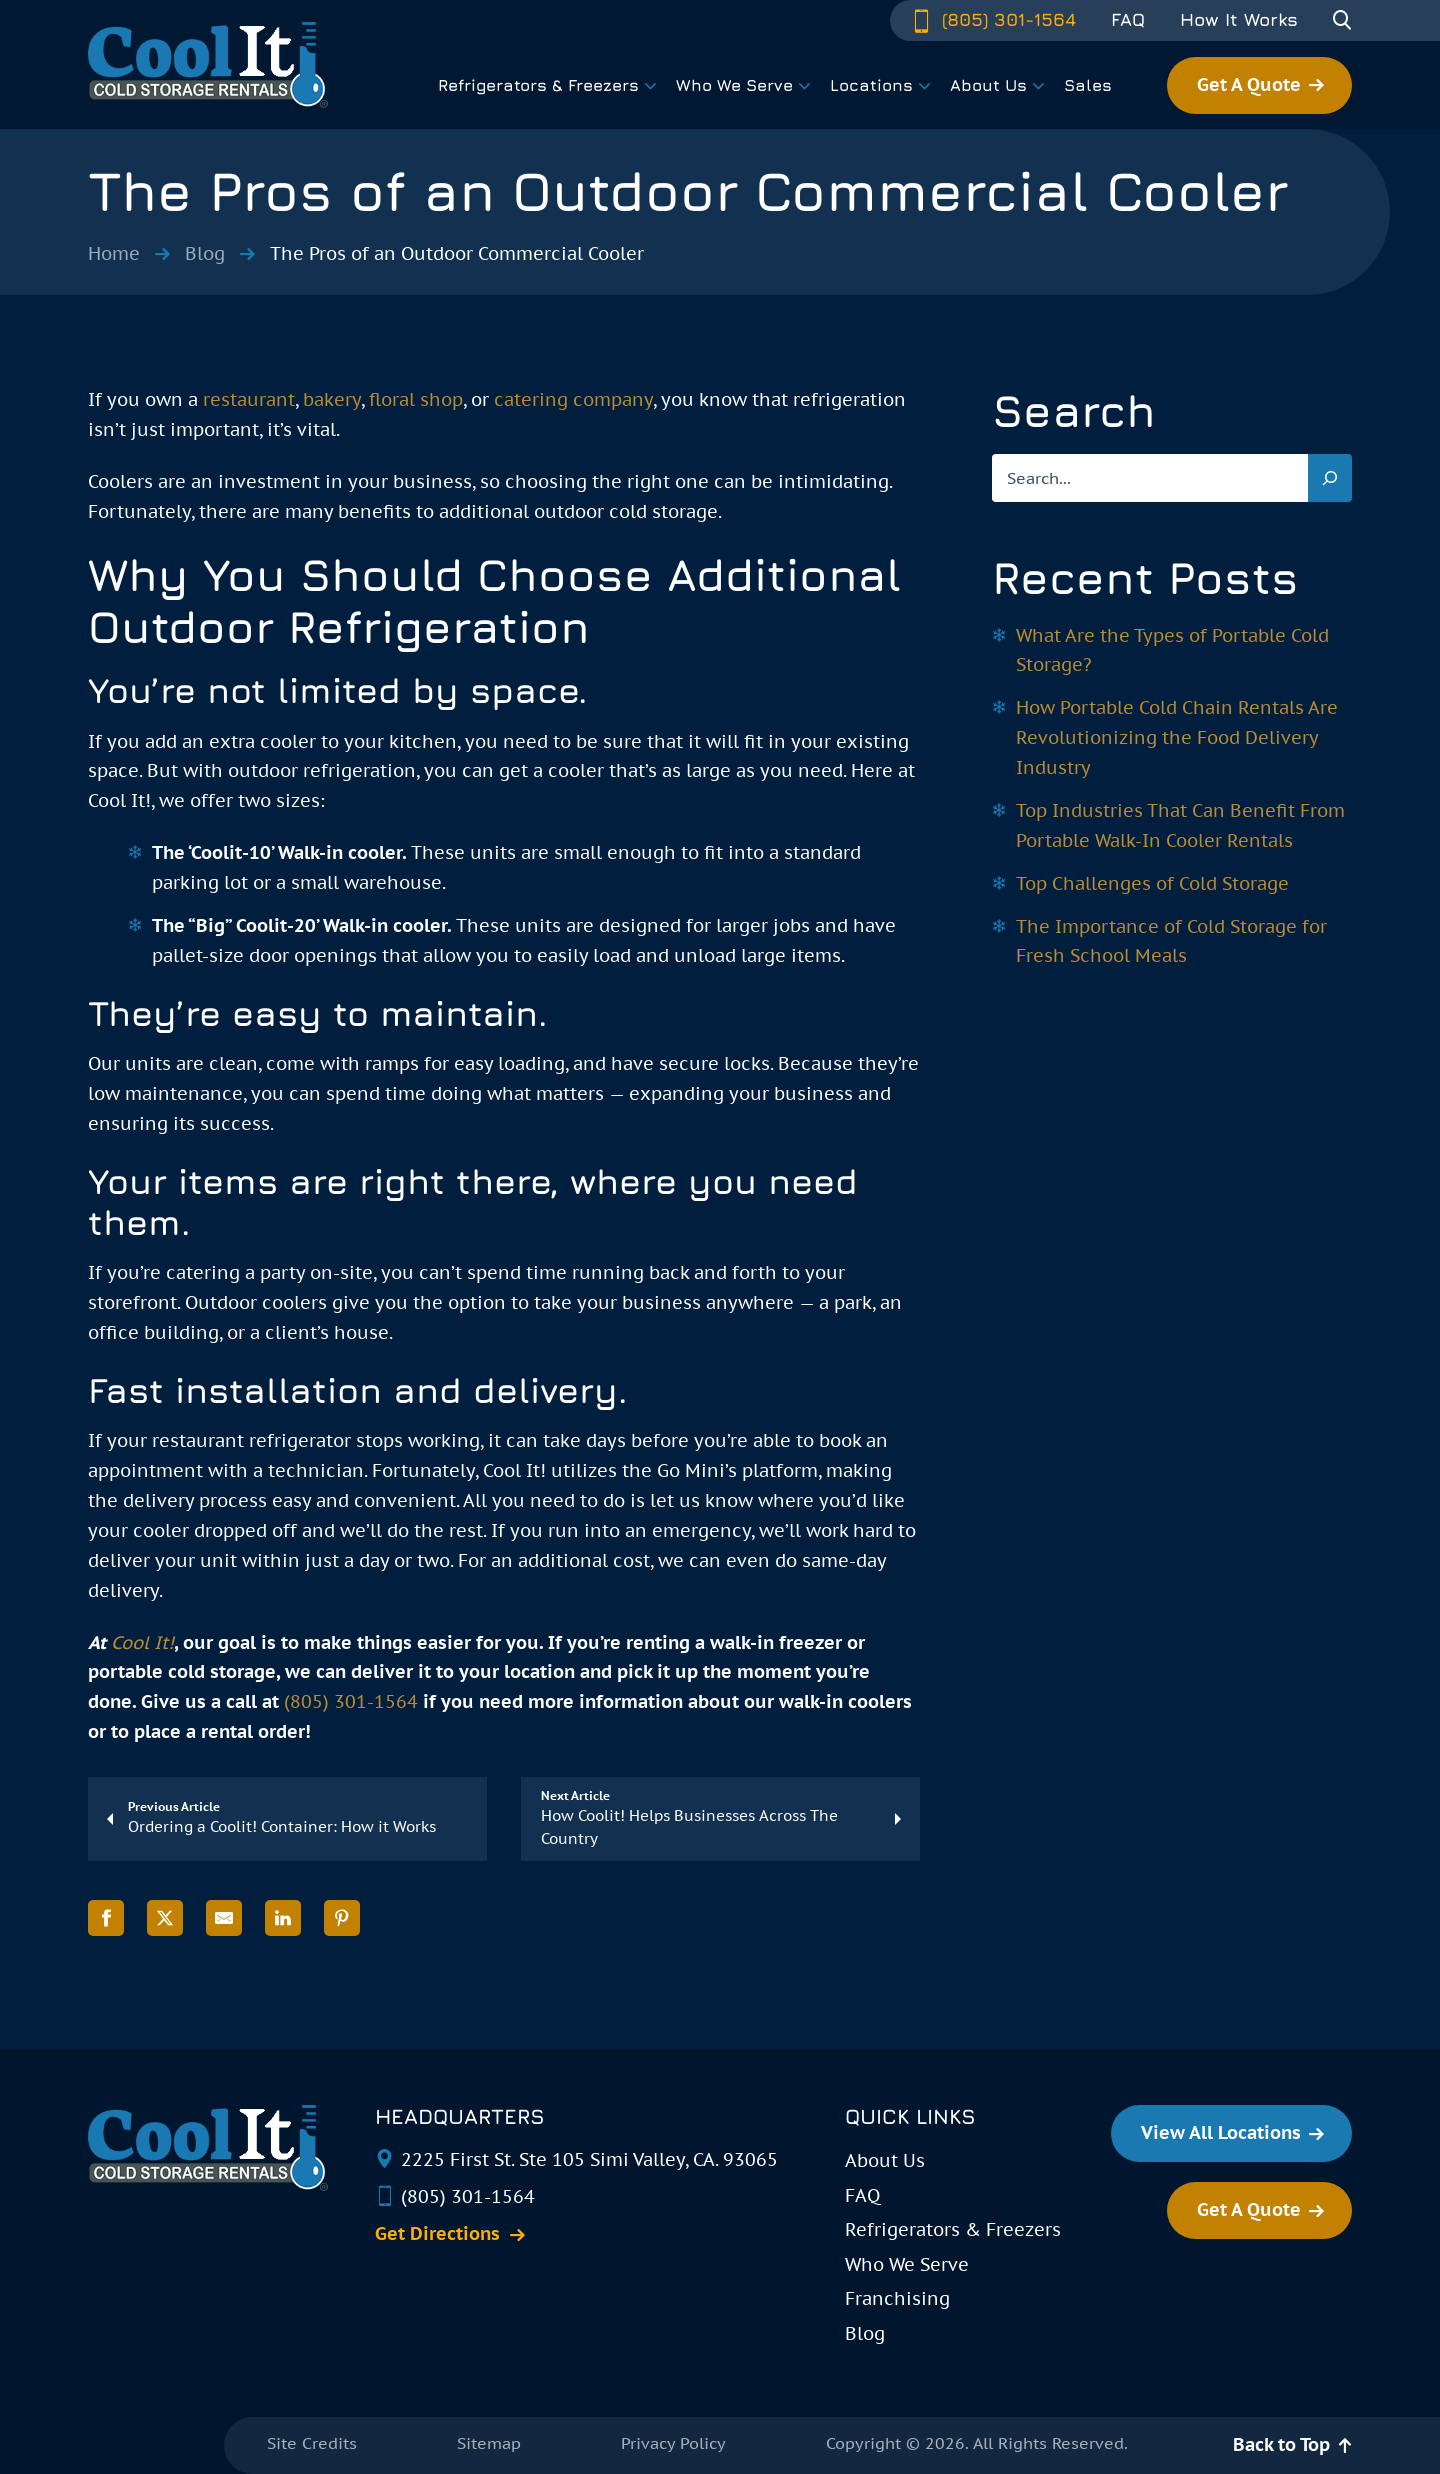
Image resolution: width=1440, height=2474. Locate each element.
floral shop (416, 399)
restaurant (249, 399)
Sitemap (489, 2443)
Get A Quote (1249, 84)
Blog (205, 253)
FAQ (1128, 20)
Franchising (897, 2298)
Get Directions (437, 2234)
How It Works (1239, 20)
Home (114, 253)
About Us (885, 2160)
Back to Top (1281, 2444)
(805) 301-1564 (993, 19)
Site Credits (312, 2443)
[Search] (1330, 478)
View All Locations (1221, 2132)
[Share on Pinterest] (342, 1918)
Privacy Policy (673, 2443)
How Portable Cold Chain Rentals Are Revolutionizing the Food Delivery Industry (1177, 737)
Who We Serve (907, 2264)
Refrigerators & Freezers (953, 2229)
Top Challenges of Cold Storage (1152, 883)
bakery (332, 399)
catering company (573, 399)
